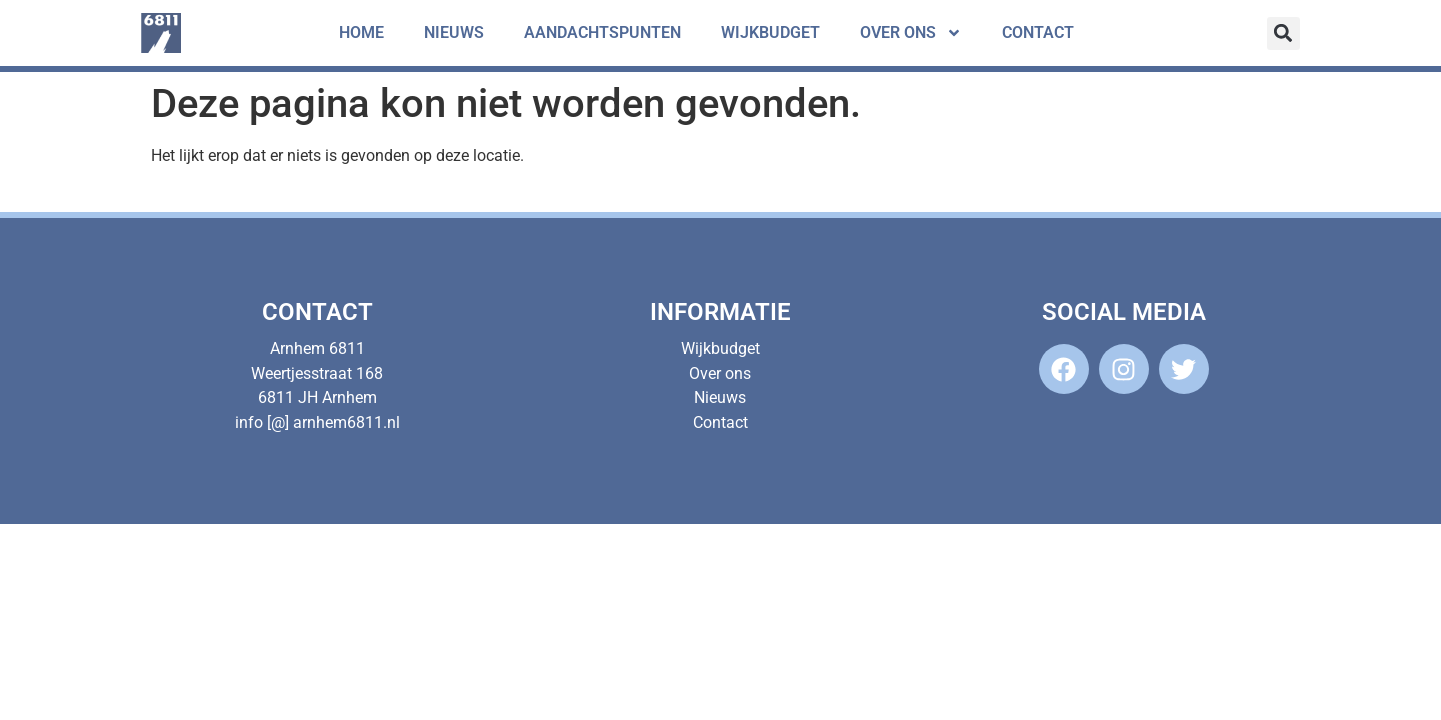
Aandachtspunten (602, 32)
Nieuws (454, 32)
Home (361, 32)
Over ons (911, 33)
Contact (1038, 32)
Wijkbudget (770, 32)
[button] (1283, 33)
